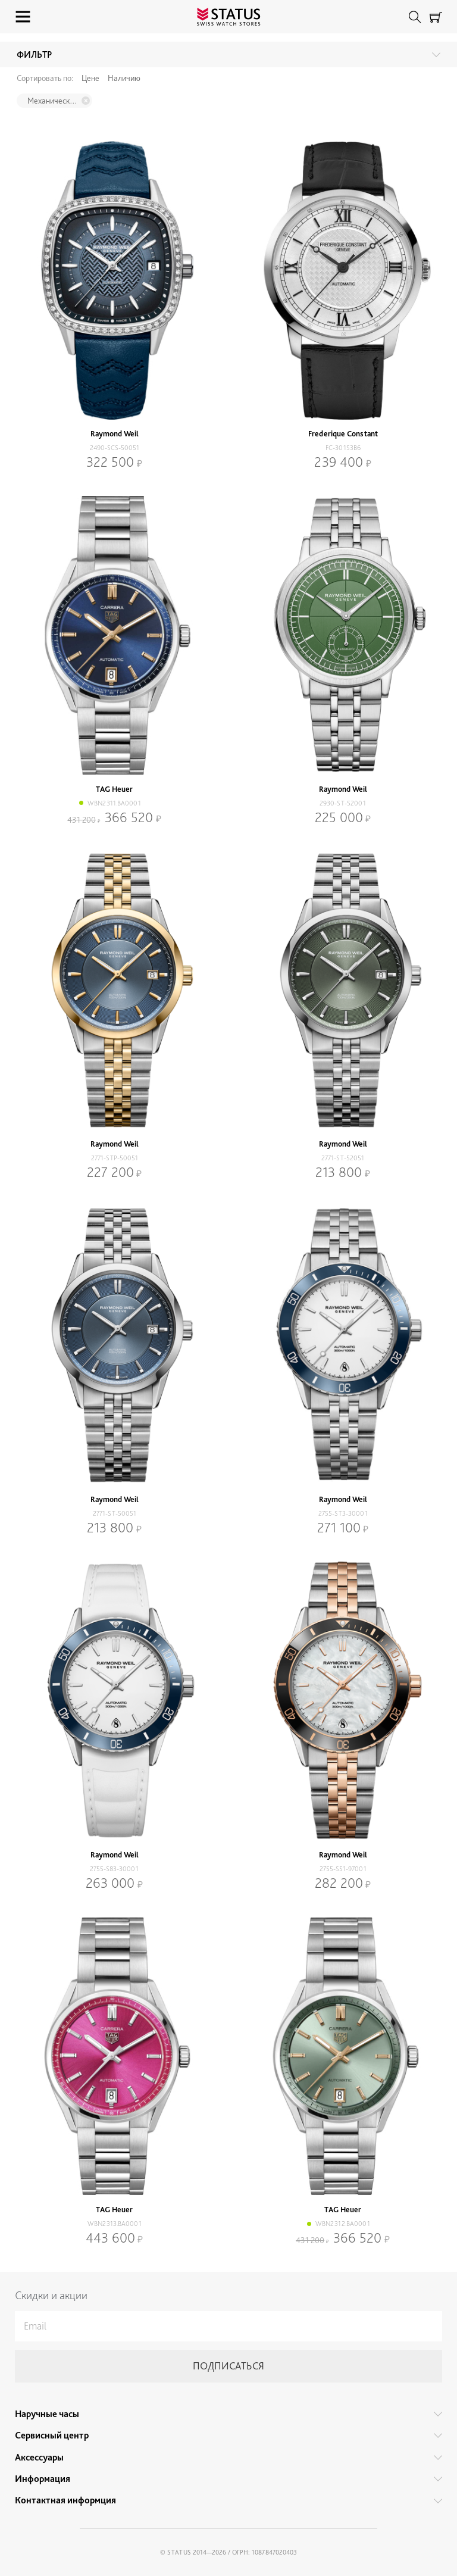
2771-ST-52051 (342, 1158)
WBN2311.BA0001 (114, 803)
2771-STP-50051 (114, 1158)
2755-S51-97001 (343, 1869)
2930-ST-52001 (343, 803)
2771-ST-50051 (114, 1513)
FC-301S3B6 (343, 448)
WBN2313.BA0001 (114, 2223)
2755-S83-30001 (114, 1869)
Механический (52, 100)
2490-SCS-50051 (114, 448)
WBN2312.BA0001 (342, 2223)
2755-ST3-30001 (343, 1513)
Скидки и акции (51, 2295)
